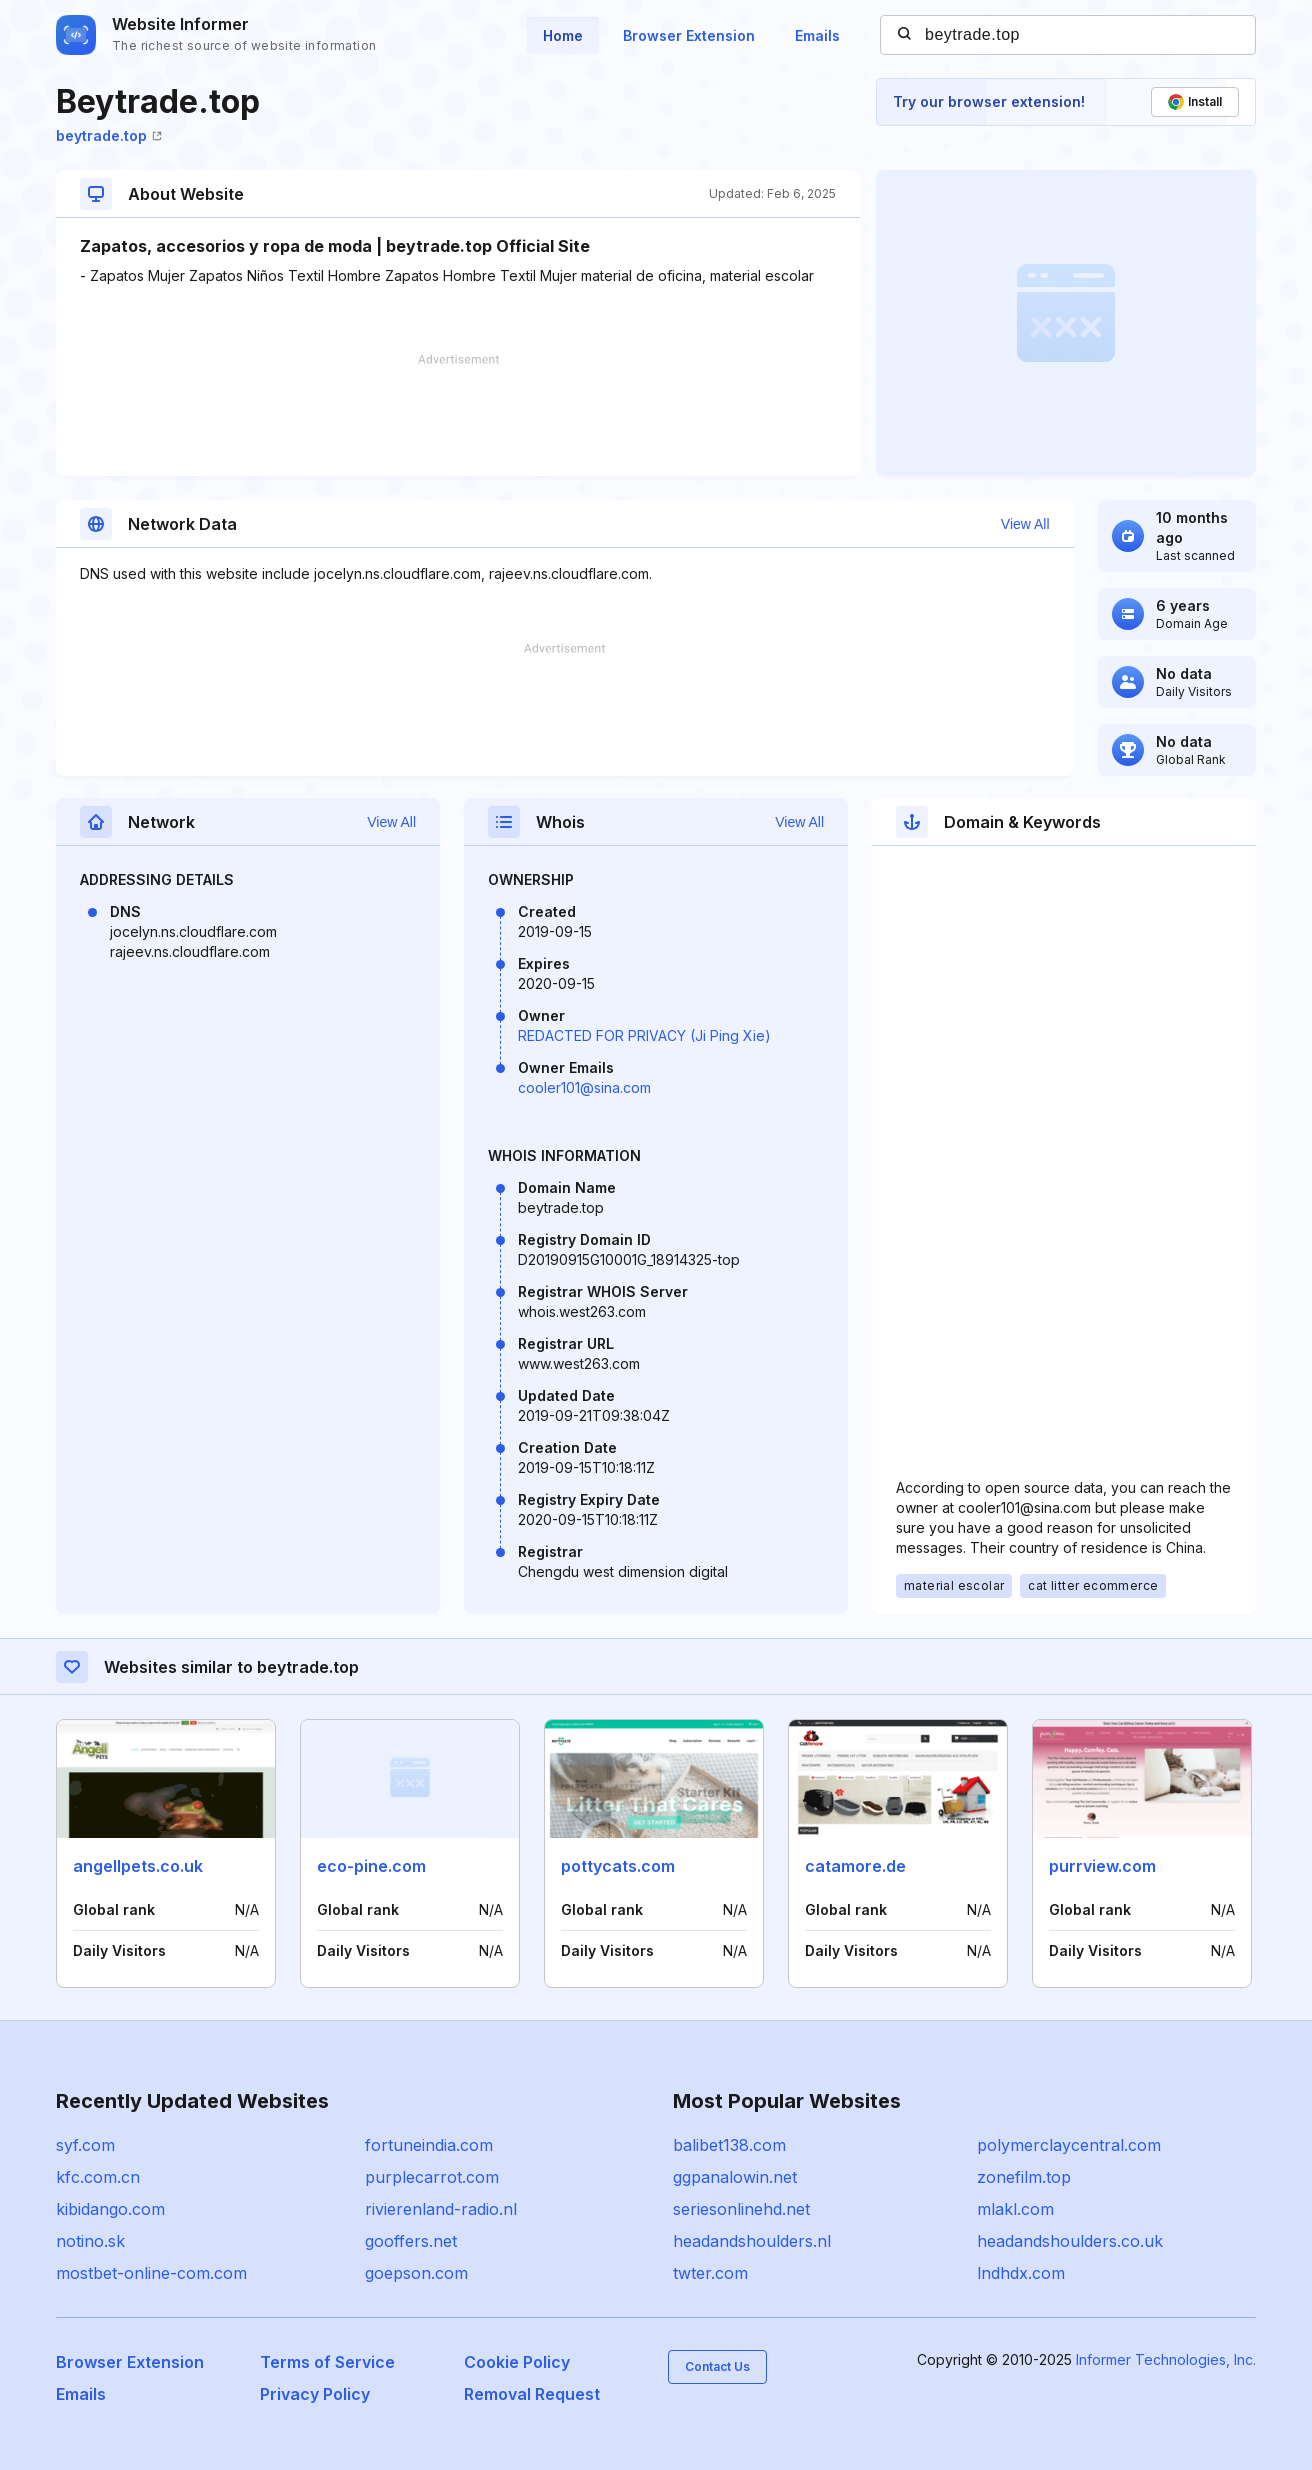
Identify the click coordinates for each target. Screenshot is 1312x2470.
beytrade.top (109, 135)
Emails (817, 35)
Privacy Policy (315, 2394)
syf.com (85, 2145)
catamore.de (855, 1866)
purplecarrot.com (432, 2177)
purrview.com (1102, 1866)
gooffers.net (411, 2241)
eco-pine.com (371, 1866)
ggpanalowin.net (735, 2177)
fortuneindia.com (429, 2145)
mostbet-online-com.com (151, 2273)
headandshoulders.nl (752, 2241)
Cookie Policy (517, 2362)
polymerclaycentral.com (1069, 2145)
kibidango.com (110, 2209)
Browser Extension (689, 35)
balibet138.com (729, 2145)
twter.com (710, 2273)
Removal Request (532, 2394)
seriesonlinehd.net (741, 2209)
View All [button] (1025, 524)
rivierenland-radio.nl (441, 2209)
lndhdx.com (1021, 2273)
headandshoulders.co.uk (1070, 2241)
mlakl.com (1015, 2209)
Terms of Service (327, 2362)
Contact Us (717, 2366)
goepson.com (416, 2273)
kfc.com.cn (98, 2177)
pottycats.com (618, 1866)
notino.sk (90, 2241)
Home (563, 35)
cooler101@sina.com (584, 1087)
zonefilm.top (1024, 2177)
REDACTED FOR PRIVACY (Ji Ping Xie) (644, 1035)
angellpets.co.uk (138, 1866)
